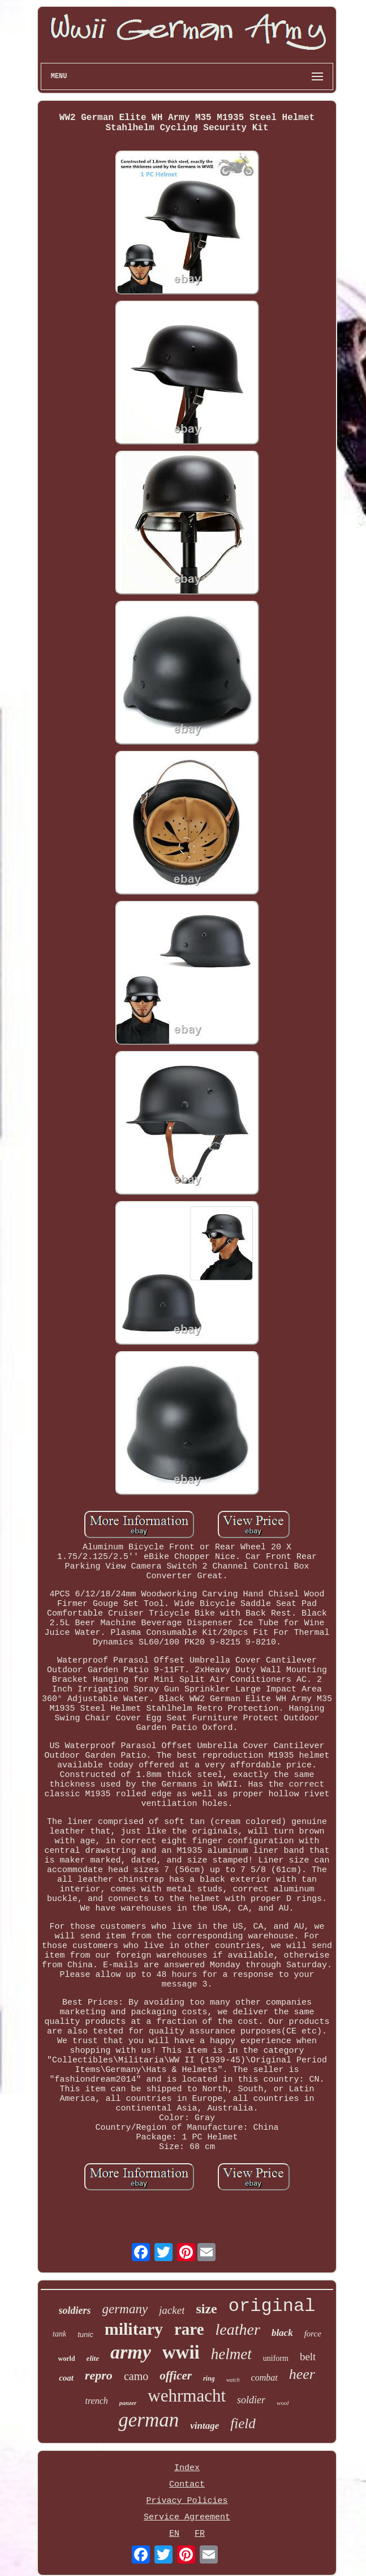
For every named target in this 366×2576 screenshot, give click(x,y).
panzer (128, 2402)
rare (189, 2329)
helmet (231, 2354)
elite (93, 2358)
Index (187, 2468)
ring (209, 2378)
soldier (251, 2400)
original (272, 2306)
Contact (187, 2484)
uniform (276, 2358)
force (312, 2333)
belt (308, 2357)
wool (283, 2402)
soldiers (75, 2310)
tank (59, 2334)
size (206, 2308)
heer (302, 2374)
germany (125, 2309)
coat (66, 2377)
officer (176, 2375)
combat (264, 2377)
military (134, 2328)
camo (136, 2376)
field (242, 2423)
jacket (171, 2310)
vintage (204, 2425)
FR (200, 2534)
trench (96, 2401)
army (130, 2352)
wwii (181, 2352)
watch (233, 2380)
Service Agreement (187, 2517)
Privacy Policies (186, 2501)
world (66, 2359)
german (148, 2420)
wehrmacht (187, 2396)
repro (99, 2375)
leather (238, 2329)
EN (174, 2534)
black (282, 2332)
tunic (85, 2334)
